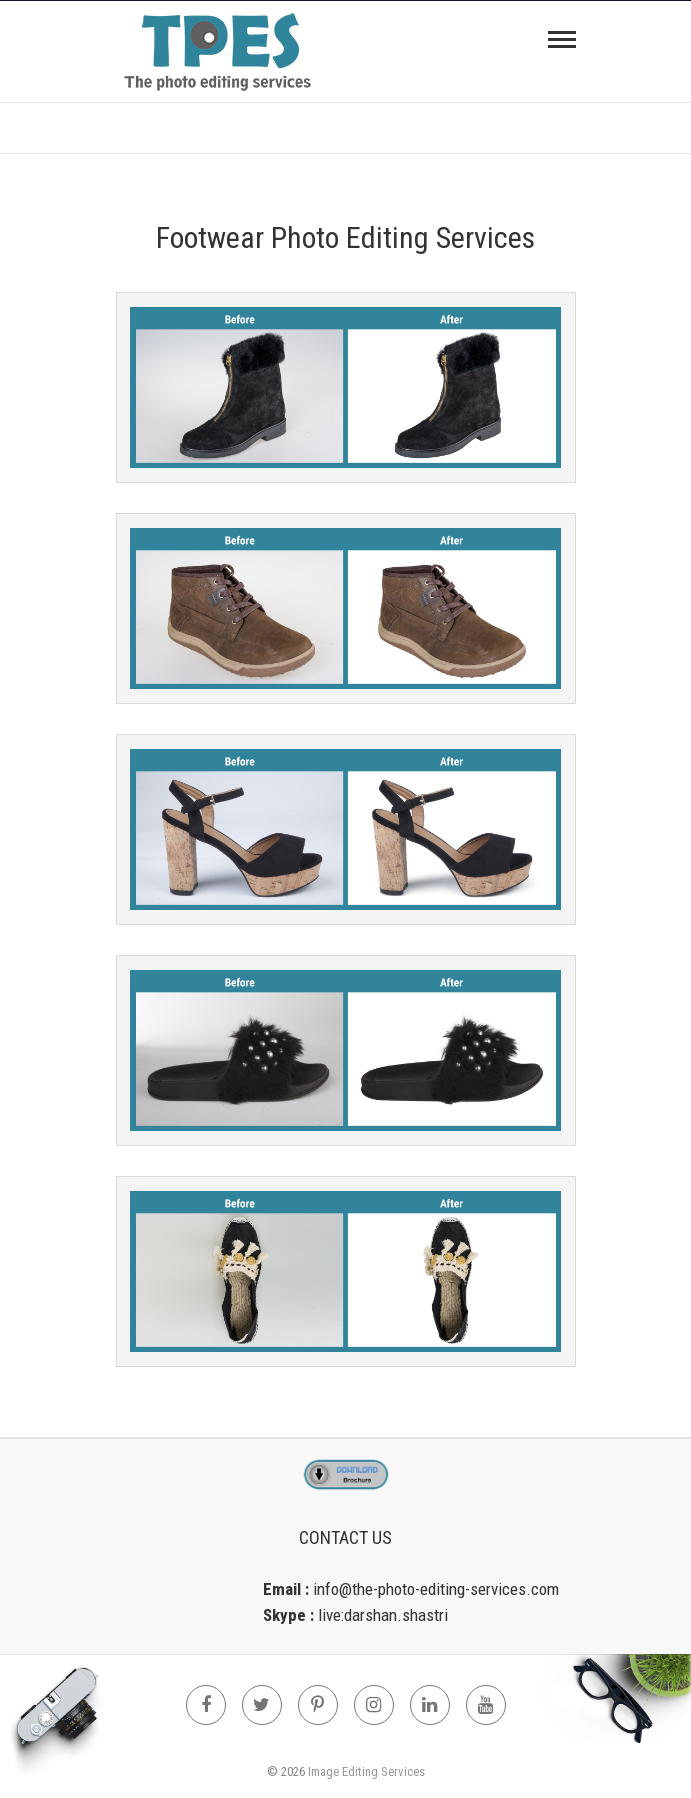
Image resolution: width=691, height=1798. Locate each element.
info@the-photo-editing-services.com (436, 1589)
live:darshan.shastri (383, 1615)
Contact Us (345, 1537)
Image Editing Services (366, 1771)
